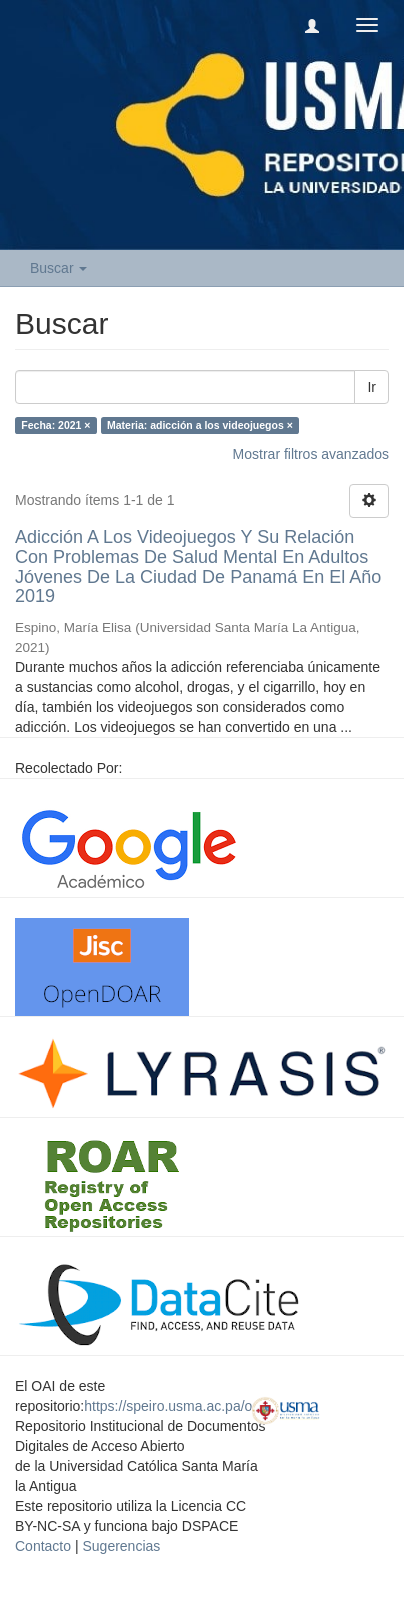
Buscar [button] (58, 268)
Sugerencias (121, 1546)
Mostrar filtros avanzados (311, 454)
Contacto (43, 1546)
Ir (371, 387)
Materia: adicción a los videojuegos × (200, 425)
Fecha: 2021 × (55, 425)
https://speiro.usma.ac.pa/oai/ (175, 1406)
